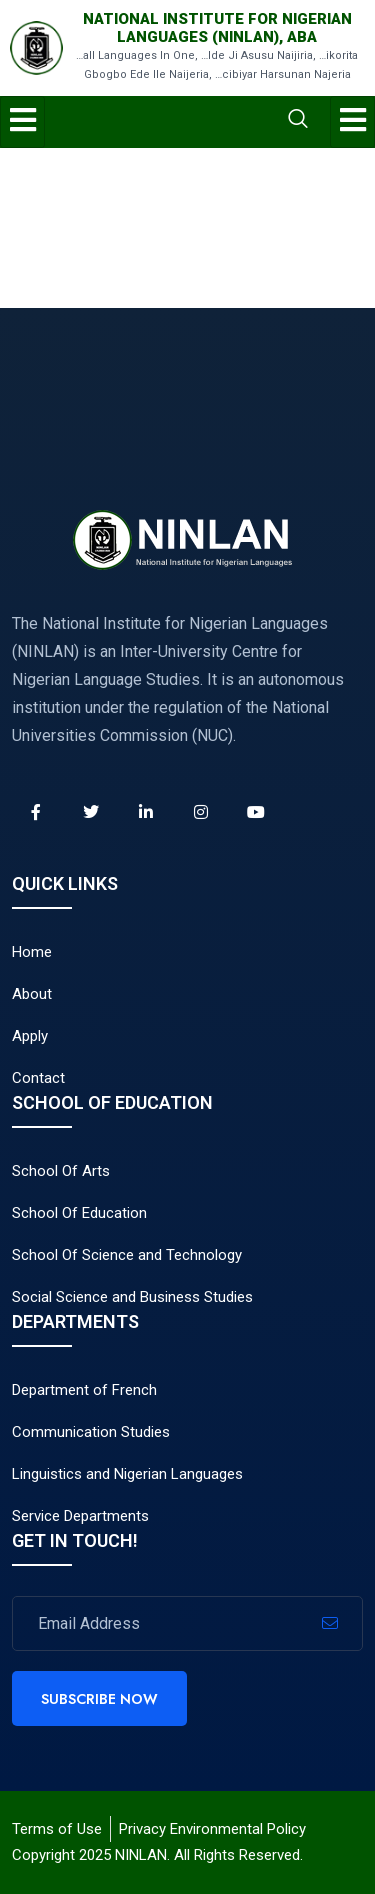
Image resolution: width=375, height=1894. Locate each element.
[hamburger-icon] (22, 122)
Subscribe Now (99, 1699)
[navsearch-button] (218, 121)
